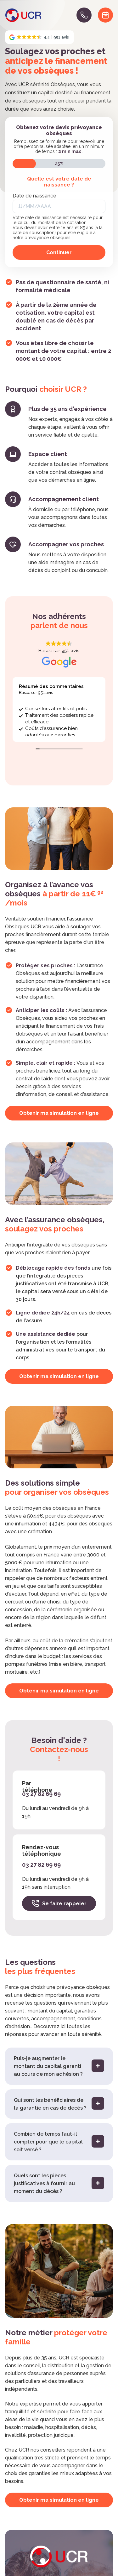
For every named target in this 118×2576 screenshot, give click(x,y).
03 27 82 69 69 (41, 1793)
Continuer (59, 252)
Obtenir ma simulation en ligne (59, 1113)
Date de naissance (34, 196)
